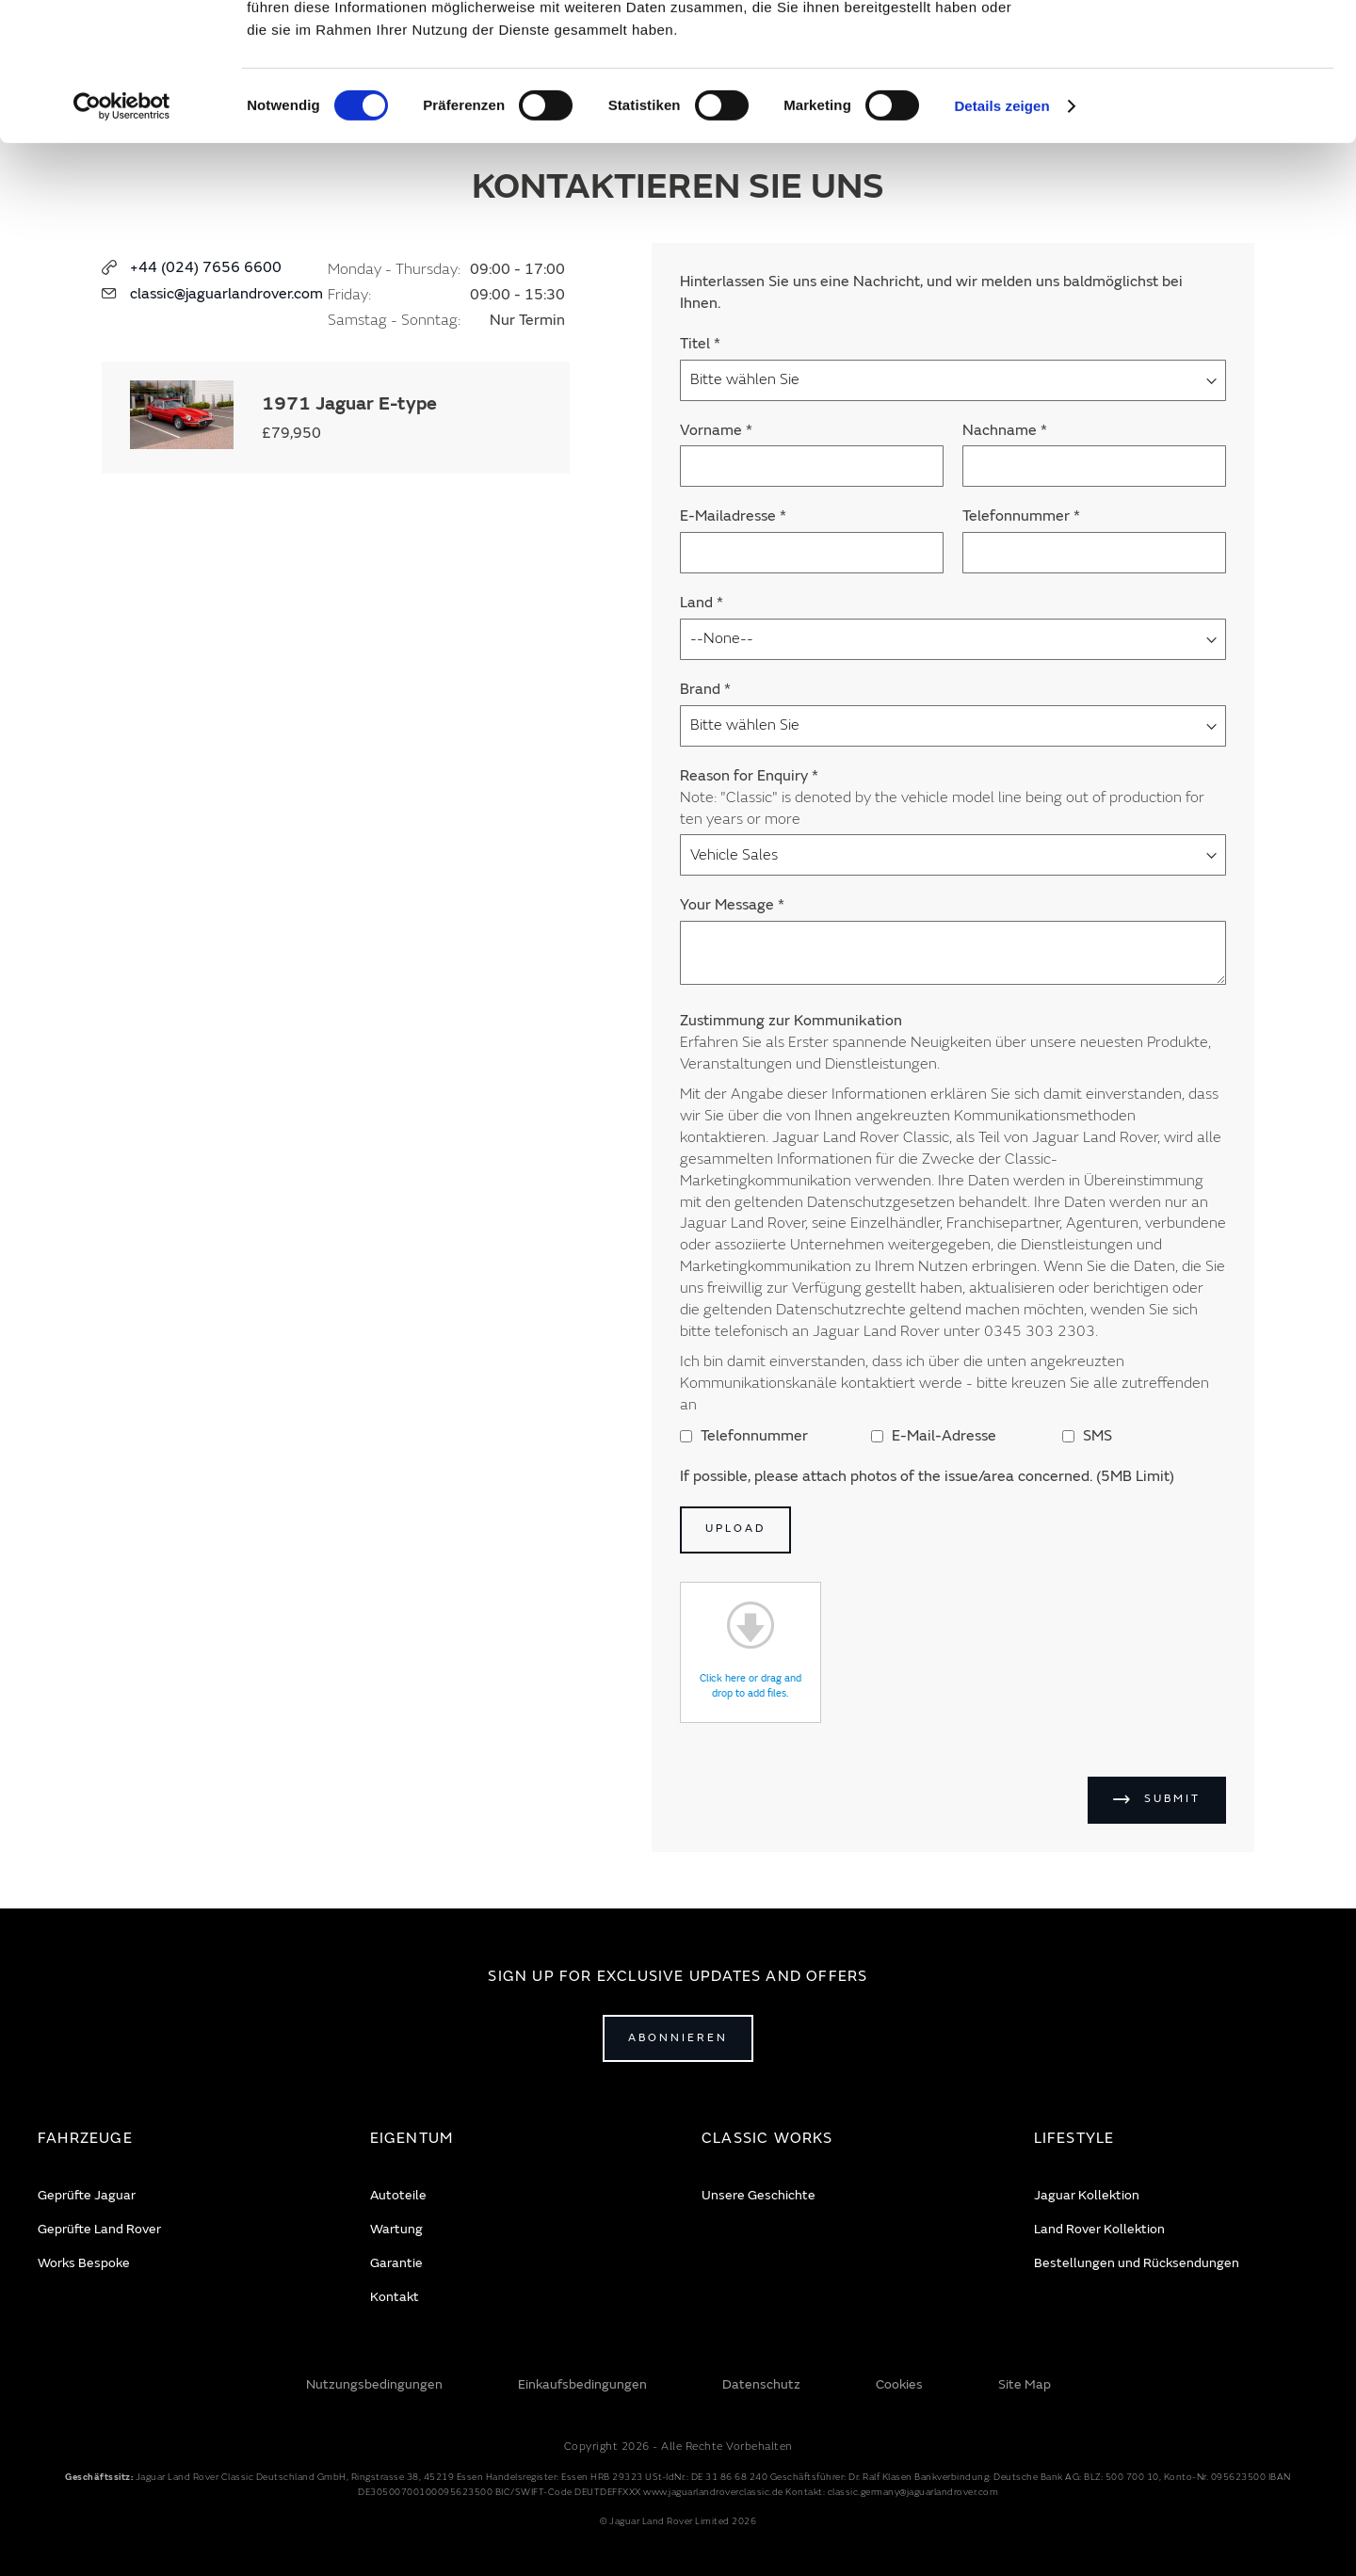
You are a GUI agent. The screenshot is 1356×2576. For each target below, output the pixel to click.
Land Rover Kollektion (1099, 2229)
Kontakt (394, 2297)
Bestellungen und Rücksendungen (1136, 2263)
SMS (1087, 1435)
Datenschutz (761, 2384)
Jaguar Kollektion (1086, 2195)
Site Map (1024, 2384)
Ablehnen (1199, 100)
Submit (1172, 1799)
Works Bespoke (84, 2263)
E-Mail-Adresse (933, 1435)
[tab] (180, 2138)
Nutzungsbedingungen (374, 2384)
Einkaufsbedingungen (582, 2384)
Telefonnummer (744, 1435)
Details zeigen (1001, 235)
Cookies (899, 2384)
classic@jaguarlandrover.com (226, 293)
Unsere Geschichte (758, 2195)
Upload (735, 1528)
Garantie (396, 2263)
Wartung (396, 2229)
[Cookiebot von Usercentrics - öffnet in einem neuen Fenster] (122, 235)
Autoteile (398, 2195)
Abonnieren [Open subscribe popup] (678, 2038)
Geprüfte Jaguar (87, 2195)
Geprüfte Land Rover (99, 2229)
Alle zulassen (1198, 46)
